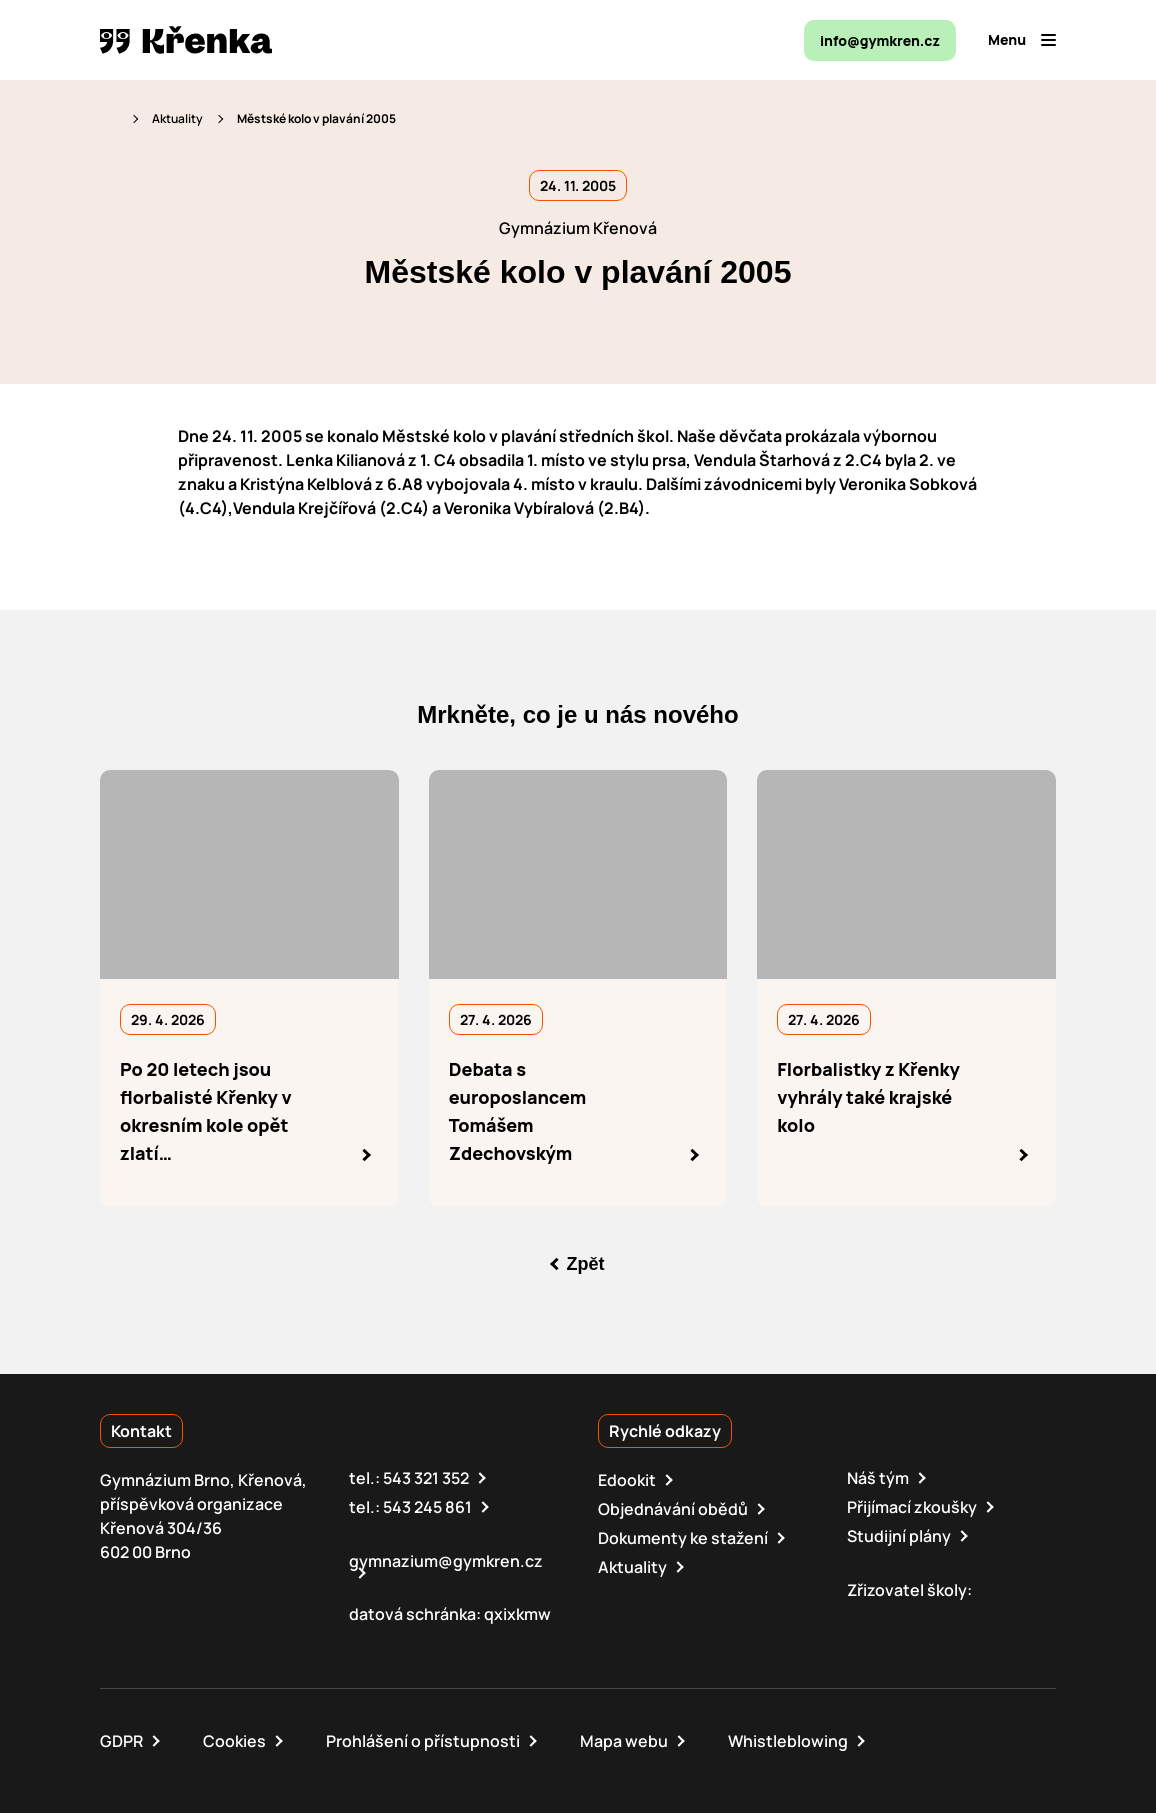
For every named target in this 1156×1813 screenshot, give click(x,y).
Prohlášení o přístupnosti (423, 1741)
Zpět (586, 1264)
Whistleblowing (788, 1741)
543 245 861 (427, 1507)
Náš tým (878, 1478)
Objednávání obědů (673, 1509)
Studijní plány (899, 1536)
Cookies (234, 1741)
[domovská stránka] (186, 40)
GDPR (121, 1741)
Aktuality (177, 118)
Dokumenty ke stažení (683, 1538)
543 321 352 (426, 1478)
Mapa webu (624, 1741)
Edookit (627, 1480)
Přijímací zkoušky (912, 1507)
